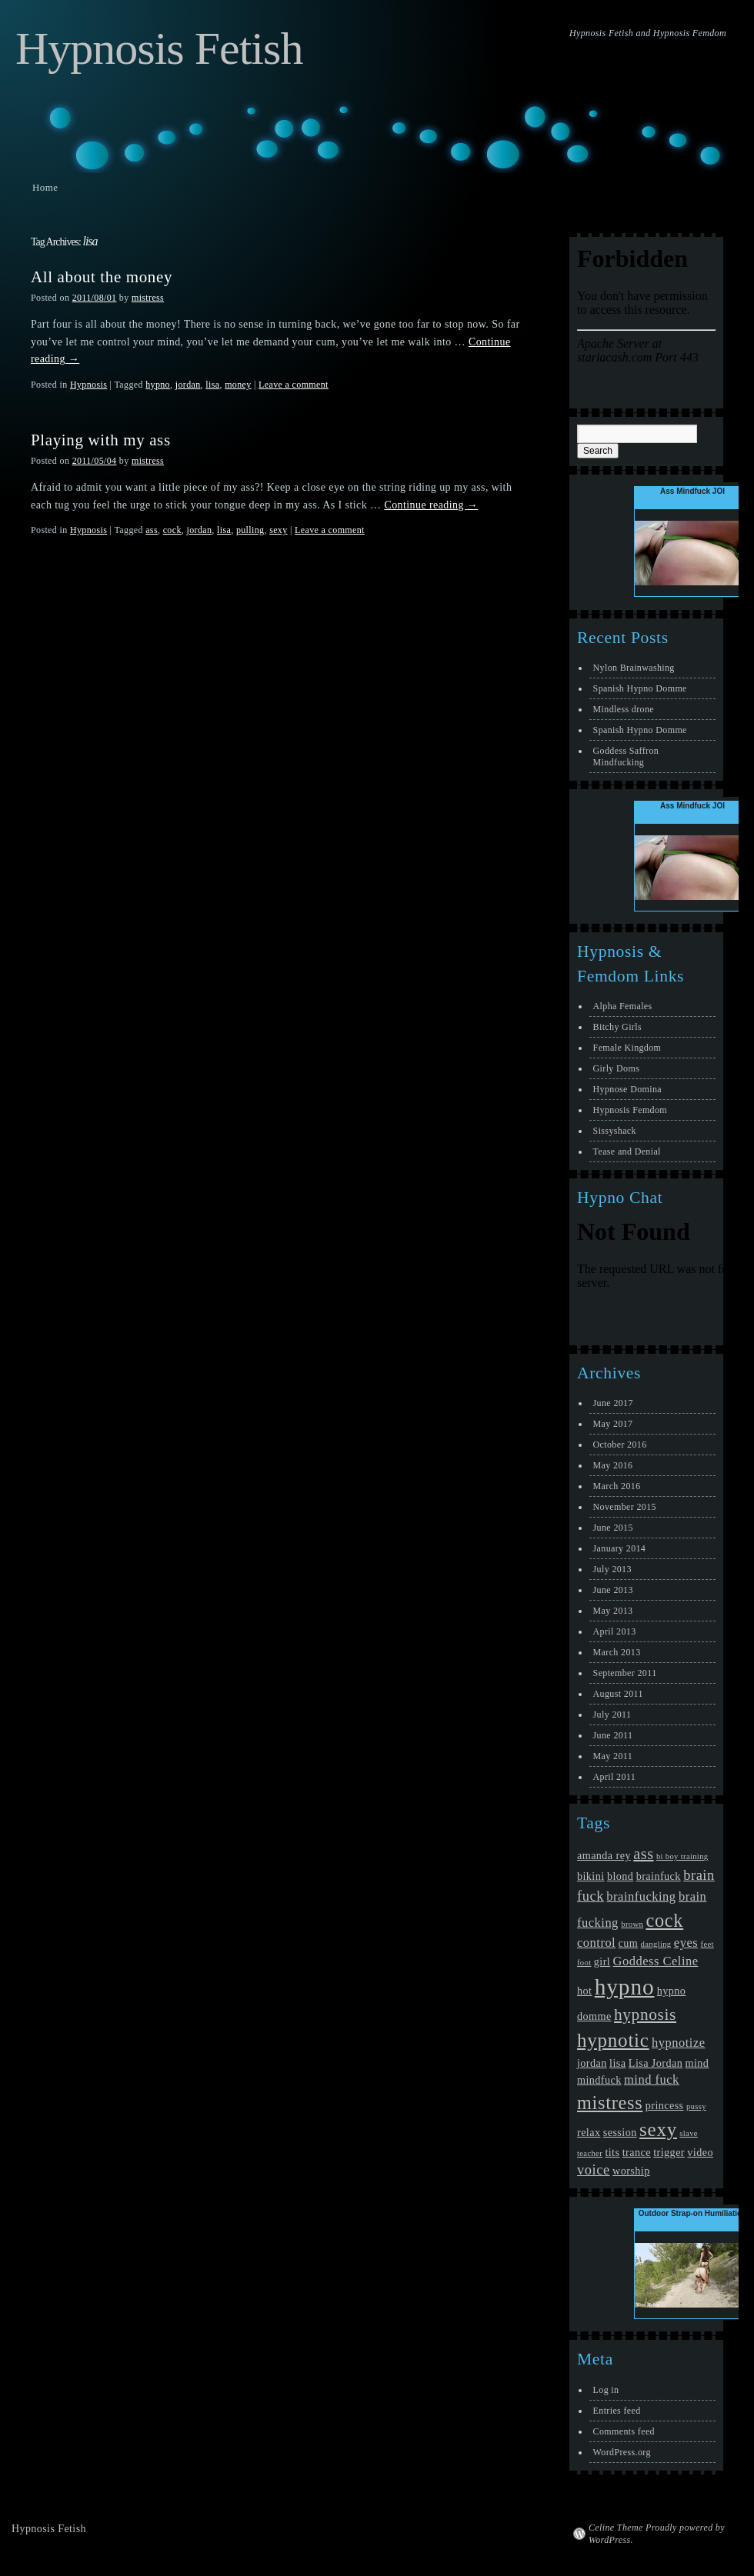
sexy (278, 530)
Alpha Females (622, 1006)
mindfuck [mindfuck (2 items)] (599, 2080)
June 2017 (613, 1403)
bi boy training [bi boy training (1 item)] (682, 1856)
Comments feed (624, 2431)
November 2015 (624, 1506)
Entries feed (617, 2410)
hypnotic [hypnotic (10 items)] (613, 2040)
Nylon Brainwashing (634, 667)
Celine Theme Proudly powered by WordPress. (657, 2533)
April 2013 (614, 1631)
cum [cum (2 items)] (629, 1943)
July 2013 (612, 1569)
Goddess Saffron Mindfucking (626, 756)
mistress (148, 297)
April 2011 (614, 1776)
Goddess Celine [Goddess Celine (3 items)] (656, 1961)
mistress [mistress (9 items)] (609, 2102)
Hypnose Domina (627, 1089)
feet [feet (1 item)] (707, 1944)
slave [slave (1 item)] (688, 2133)
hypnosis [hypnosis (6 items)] (645, 2014)
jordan (188, 384)
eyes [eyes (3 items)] (686, 1942)
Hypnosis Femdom (630, 1110)
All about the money (101, 277)
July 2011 (612, 1714)
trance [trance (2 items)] (636, 2152)
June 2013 (613, 1590)
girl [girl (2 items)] (602, 1961)
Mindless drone (623, 709)
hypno (157, 384)
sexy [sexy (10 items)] (658, 2129)
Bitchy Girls (617, 1026)
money (238, 384)
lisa (212, 384)
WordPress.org (622, 2452)
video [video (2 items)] (700, 2152)
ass (151, 530)
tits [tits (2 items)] (612, 2152)
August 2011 (618, 1693)
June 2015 (613, 1527)
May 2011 (612, 1756)
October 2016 (620, 1444)
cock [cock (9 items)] (664, 1920)
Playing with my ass (101, 440)
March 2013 (617, 1652)
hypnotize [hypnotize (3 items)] (679, 2042)
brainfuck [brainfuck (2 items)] (658, 1876)
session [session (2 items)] (620, 2132)
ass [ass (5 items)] (643, 1853)
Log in (606, 2389)
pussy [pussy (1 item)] (696, 2106)
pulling (250, 530)
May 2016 (613, 1465)
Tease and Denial (627, 1151)
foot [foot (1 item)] (584, 1962)
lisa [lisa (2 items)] (617, 2063)
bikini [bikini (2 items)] (591, 1876)
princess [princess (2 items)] (665, 2105)
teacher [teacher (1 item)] (589, 2153)
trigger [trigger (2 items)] (669, 2152)
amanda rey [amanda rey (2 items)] (604, 1855)
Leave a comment (294, 384)
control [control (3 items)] (596, 1942)
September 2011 (625, 1673)
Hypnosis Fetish (158, 48)
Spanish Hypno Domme (640, 688)
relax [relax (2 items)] (588, 2132)
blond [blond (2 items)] (620, 1876)
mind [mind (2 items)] (697, 2063)
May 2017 (613, 1423)
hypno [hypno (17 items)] (625, 1986)
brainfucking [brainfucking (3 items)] (641, 1896)
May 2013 (613, 1610)
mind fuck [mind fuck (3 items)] (651, 2079)
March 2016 (617, 1486)
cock (172, 530)
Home (45, 187)
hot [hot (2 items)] (584, 1990)
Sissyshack (614, 1130)
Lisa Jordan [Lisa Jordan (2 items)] (655, 2063)
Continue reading (431, 505)
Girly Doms (616, 1068)
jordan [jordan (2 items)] (592, 2063)
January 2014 (619, 1548)
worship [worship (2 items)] (631, 2170)
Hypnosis (88, 384)
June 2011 (613, 1735)
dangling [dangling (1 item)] (656, 1944)
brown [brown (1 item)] (632, 1924)
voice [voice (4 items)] (593, 2170)
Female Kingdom (627, 1047)
